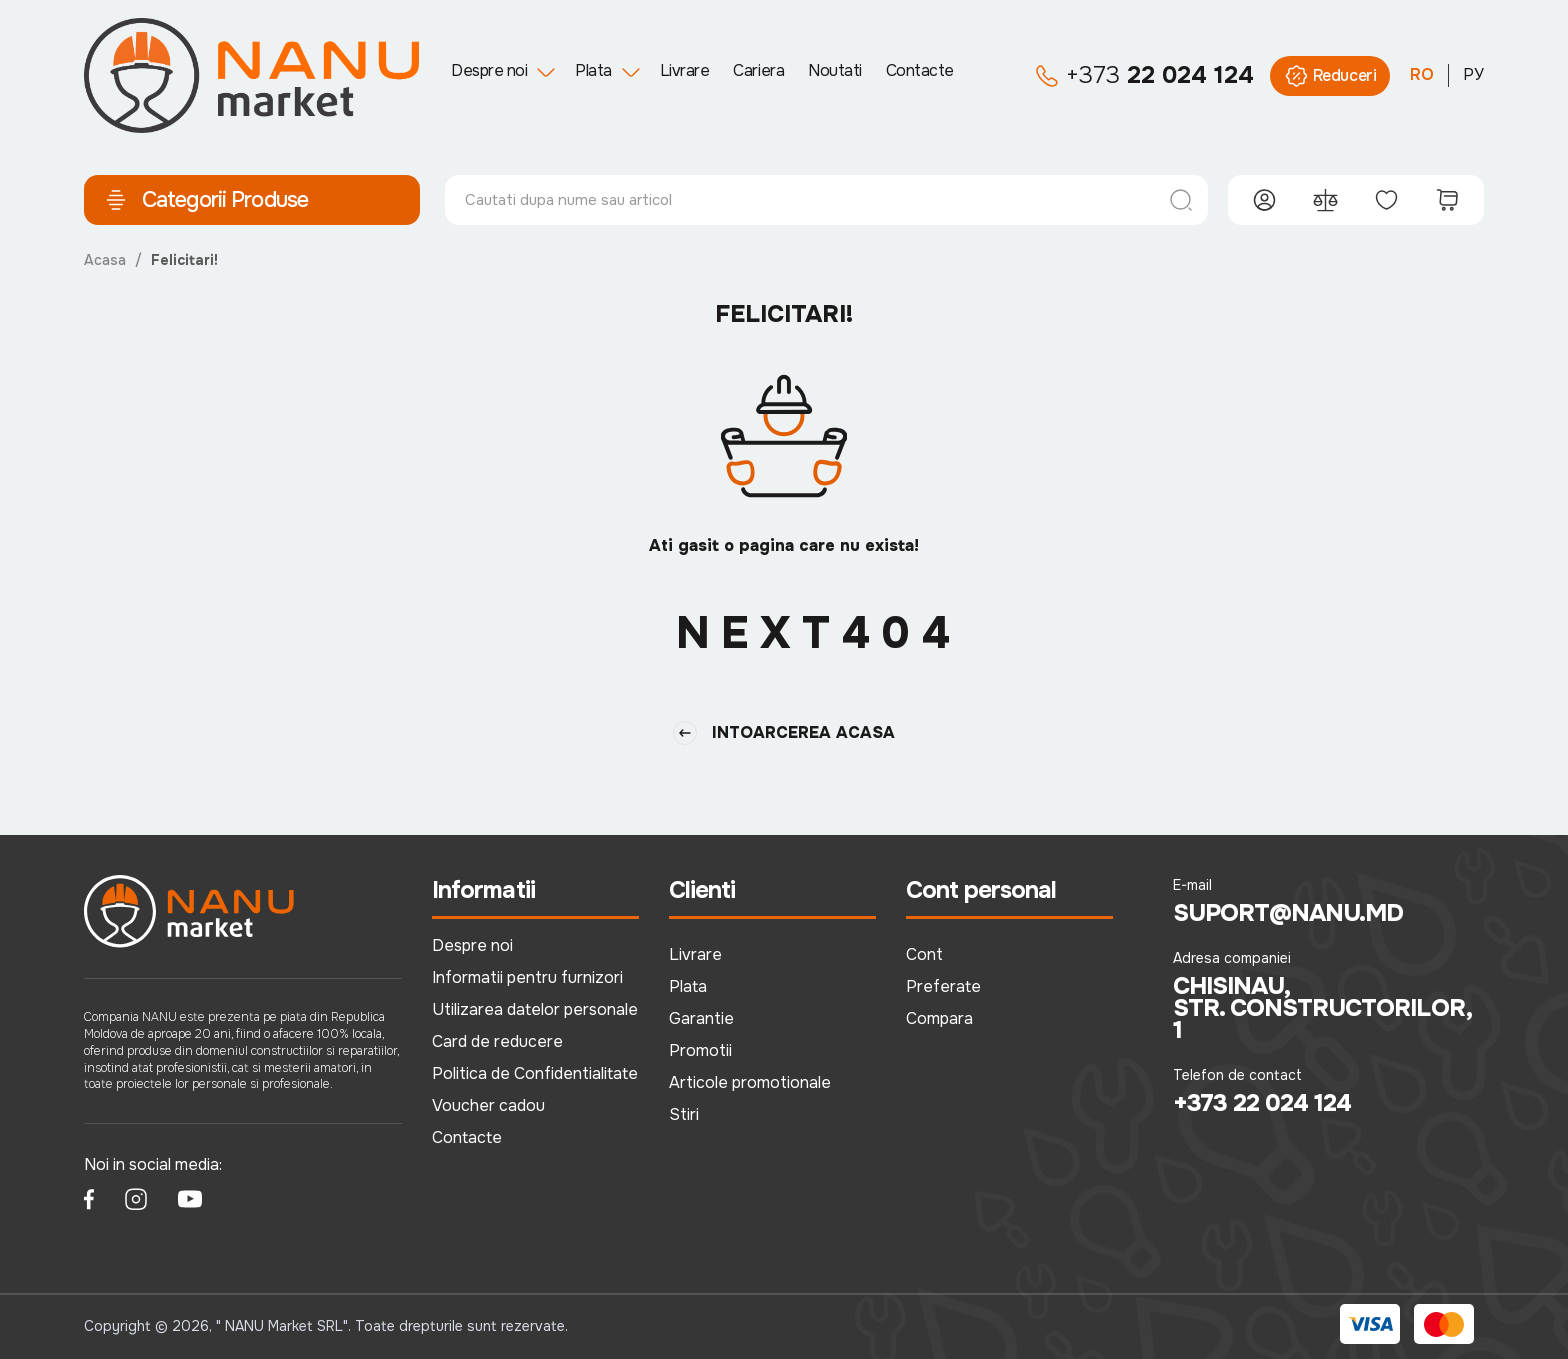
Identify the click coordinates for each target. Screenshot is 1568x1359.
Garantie (701, 1018)
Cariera (758, 70)
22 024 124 (1144, 76)
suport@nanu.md (1288, 913)
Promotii (700, 1050)
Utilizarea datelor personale (535, 1009)
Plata (593, 70)
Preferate (943, 986)
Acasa (105, 260)
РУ (1473, 74)
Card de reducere (497, 1041)
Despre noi (489, 70)
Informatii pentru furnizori (527, 977)
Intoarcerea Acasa (784, 733)
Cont (924, 954)
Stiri (684, 1114)
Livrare (685, 70)
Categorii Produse (206, 200)
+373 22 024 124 (1262, 1103)
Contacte (920, 70)
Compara (939, 1018)
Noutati (835, 70)
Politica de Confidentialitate (535, 1073)
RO (1422, 74)
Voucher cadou (488, 1105)
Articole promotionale (750, 1082)
